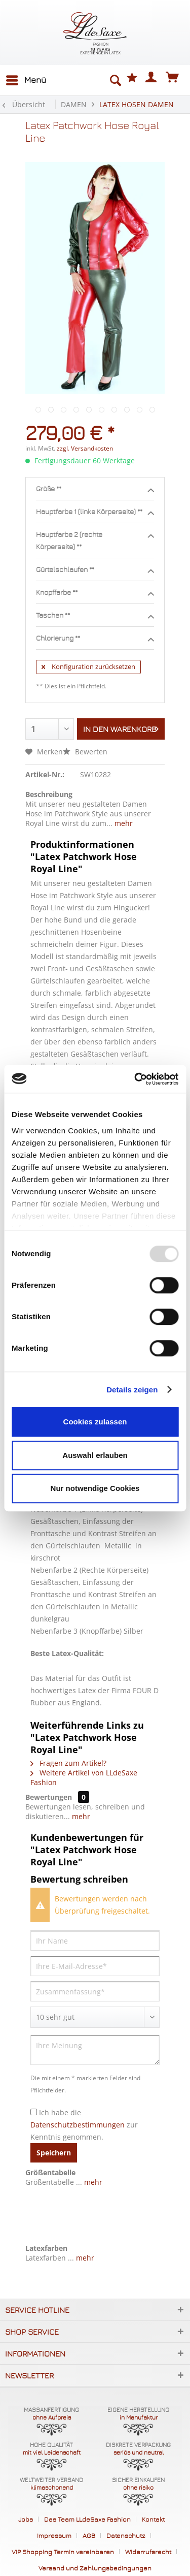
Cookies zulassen (95, 1421)
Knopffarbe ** (95, 592)
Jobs (25, 2519)
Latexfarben (46, 2248)
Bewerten (85, 751)
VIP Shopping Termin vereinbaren (63, 2552)
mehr (122, 823)
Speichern (53, 2152)
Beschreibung (48, 794)
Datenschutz (125, 2535)
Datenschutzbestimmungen (77, 2124)
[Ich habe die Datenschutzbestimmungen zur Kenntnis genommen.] (33, 2112)
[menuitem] (25, 80)
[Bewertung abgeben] (95, 2017)
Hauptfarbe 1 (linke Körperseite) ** (95, 512)
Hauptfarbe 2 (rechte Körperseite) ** (95, 540)
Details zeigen (132, 1389)
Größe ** (95, 489)
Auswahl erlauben (94, 1455)
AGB (89, 2535)
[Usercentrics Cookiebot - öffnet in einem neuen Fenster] (135, 1079)
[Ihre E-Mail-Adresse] (95, 1966)
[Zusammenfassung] (95, 1991)
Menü (26, 78)
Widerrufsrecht (148, 2552)
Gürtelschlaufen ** (95, 570)
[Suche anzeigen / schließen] (115, 80)
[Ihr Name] (95, 1940)
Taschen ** (95, 615)
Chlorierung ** (95, 638)
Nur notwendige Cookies (95, 1488)
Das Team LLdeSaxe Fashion (87, 2519)
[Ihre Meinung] (95, 2050)
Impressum (54, 2535)
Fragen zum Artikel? (68, 1763)
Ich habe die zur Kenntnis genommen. (84, 2125)
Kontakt (153, 2519)
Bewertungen (48, 1797)
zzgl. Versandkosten (85, 448)
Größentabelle (50, 2172)
